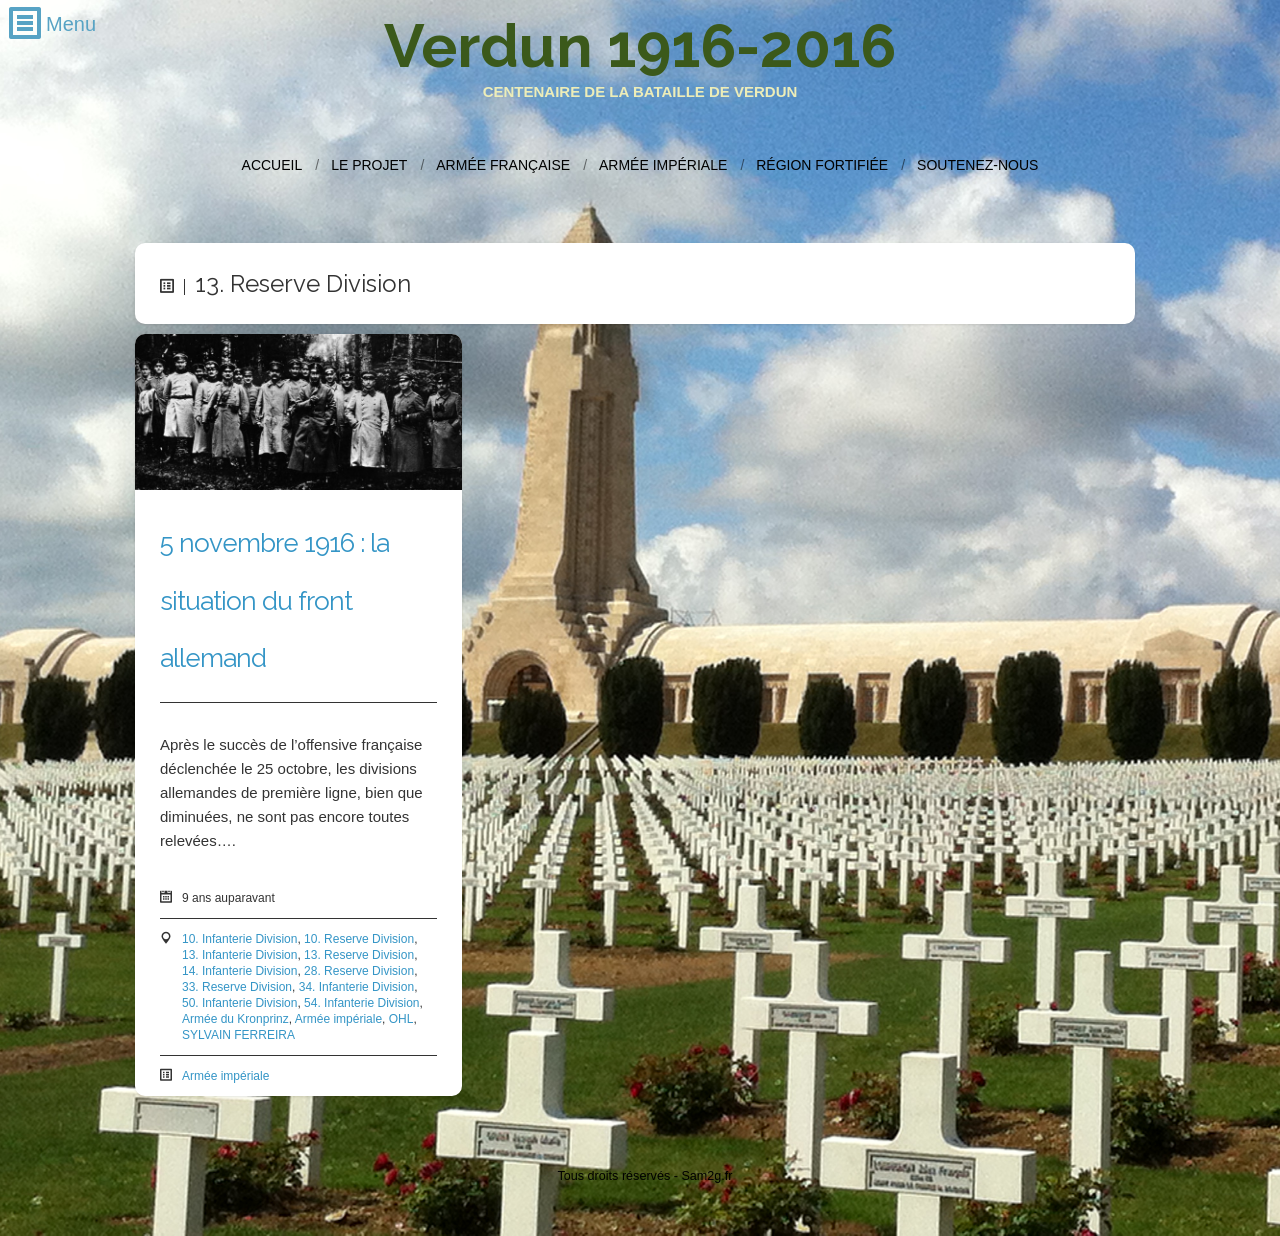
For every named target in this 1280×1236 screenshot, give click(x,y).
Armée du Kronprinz (235, 1019)
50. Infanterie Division (239, 1003)
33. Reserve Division (237, 987)
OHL (401, 1019)
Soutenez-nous (977, 165)
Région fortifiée (822, 165)
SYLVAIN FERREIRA (238, 1035)
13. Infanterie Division (239, 955)
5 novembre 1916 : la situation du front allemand (274, 600)
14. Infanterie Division (239, 971)
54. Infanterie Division (361, 1003)
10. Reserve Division (359, 939)
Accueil (272, 165)
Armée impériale (663, 165)
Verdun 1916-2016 (640, 46)
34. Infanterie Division (356, 987)
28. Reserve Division (359, 971)
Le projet (369, 165)
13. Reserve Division (359, 955)
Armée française (503, 165)
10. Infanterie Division (239, 939)
